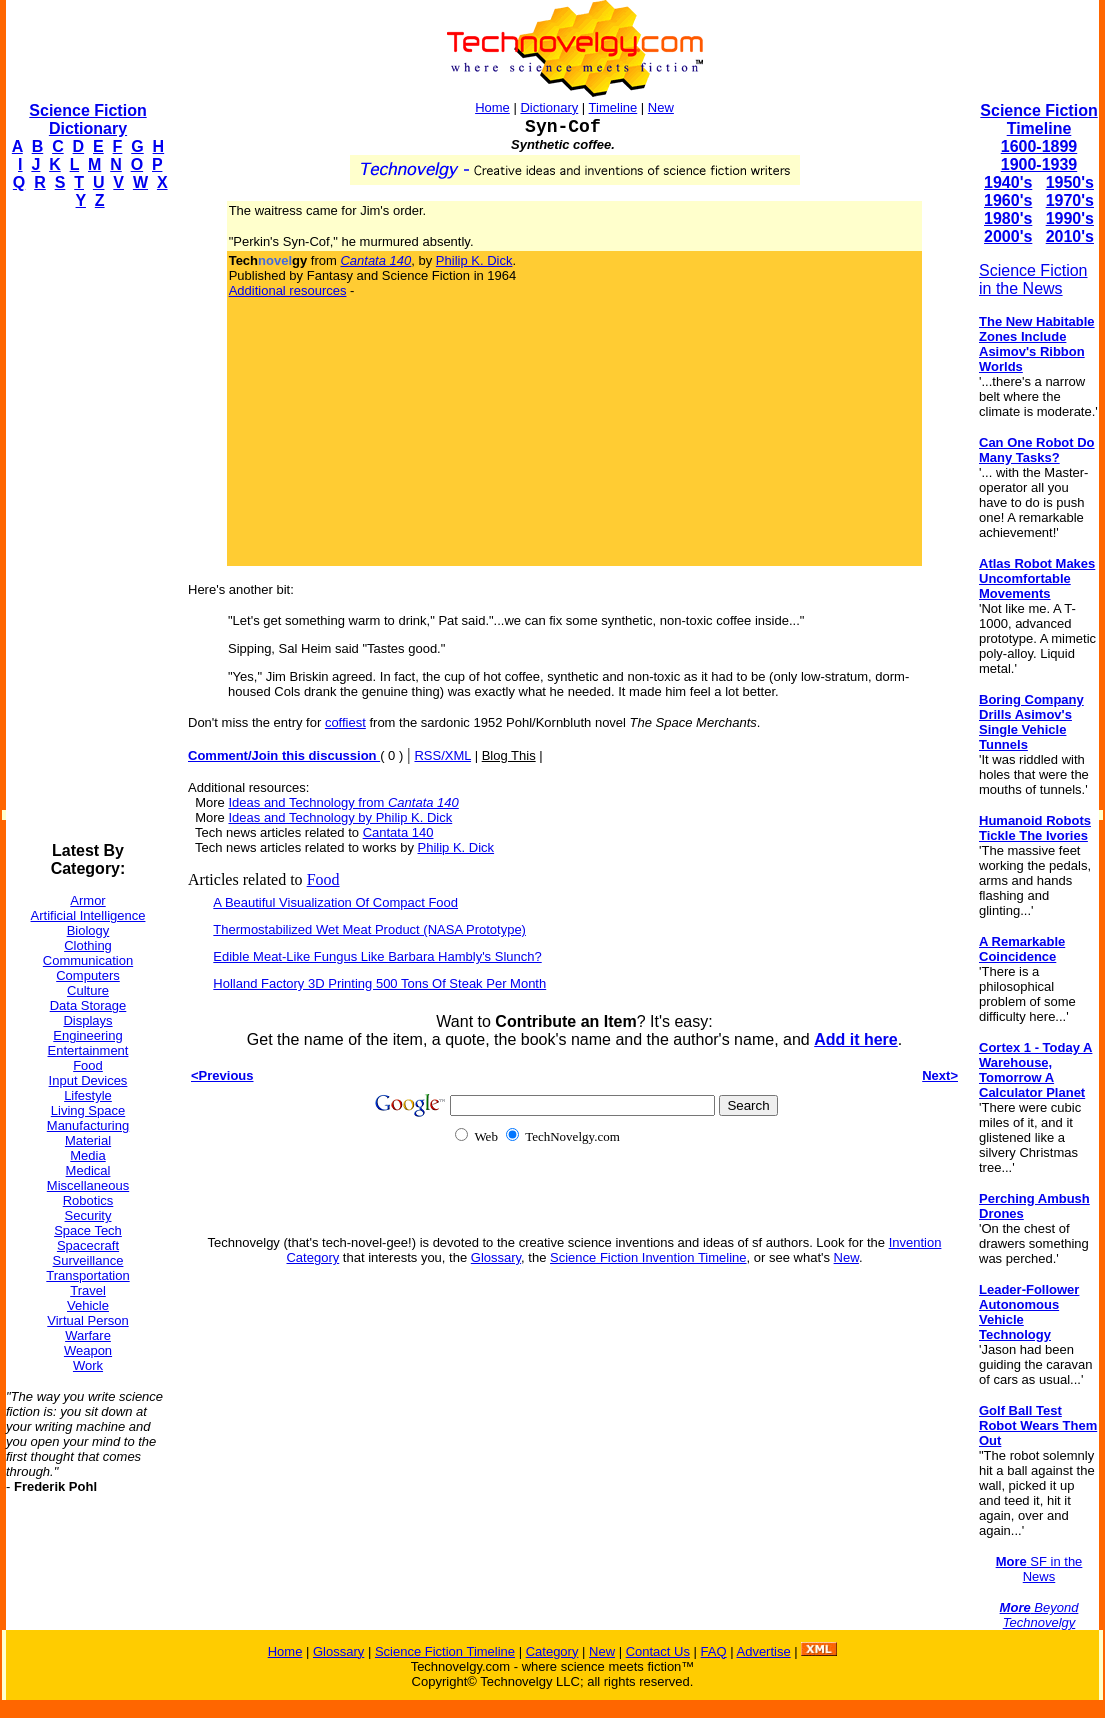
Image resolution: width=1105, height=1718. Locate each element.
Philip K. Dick (474, 260)
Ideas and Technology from (343, 802)
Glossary (496, 1257)
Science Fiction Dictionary (87, 119)
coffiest (345, 722)
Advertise (763, 1651)
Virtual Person (87, 1320)
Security (88, 1215)
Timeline (613, 107)
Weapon (88, 1350)
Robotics (88, 1200)
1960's (1008, 200)
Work (88, 1365)
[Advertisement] (86, 526)
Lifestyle (88, 1095)
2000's (1008, 236)
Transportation (87, 1275)
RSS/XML (442, 755)
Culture (88, 990)
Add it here (856, 1039)
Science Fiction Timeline (1038, 119)
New (661, 107)
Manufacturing (88, 1125)
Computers (88, 975)
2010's (1070, 236)
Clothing (88, 945)
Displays (87, 1020)
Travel (88, 1290)
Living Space (88, 1110)
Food (88, 1065)
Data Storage (88, 1005)
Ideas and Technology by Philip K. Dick (340, 817)
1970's (1070, 200)
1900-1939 (1039, 164)
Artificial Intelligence (88, 915)
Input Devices (88, 1080)
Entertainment (88, 1050)
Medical (88, 1170)
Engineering (87, 1035)
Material (88, 1140)
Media (87, 1155)
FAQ (714, 1651)
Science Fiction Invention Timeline (648, 1257)
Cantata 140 (398, 832)
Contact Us (658, 1651)
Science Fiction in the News (1033, 279)
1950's (1070, 182)
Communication (88, 960)
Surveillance (88, 1260)
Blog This (509, 755)
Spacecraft (88, 1245)
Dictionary (549, 107)
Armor (87, 900)
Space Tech (88, 1230)
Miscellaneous (88, 1185)
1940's (1008, 182)
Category (552, 1651)
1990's (1070, 218)
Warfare (88, 1335)
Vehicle (88, 1305)
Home (492, 107)
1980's (1008, 218)
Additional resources (288, 290)
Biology (88, 930)
